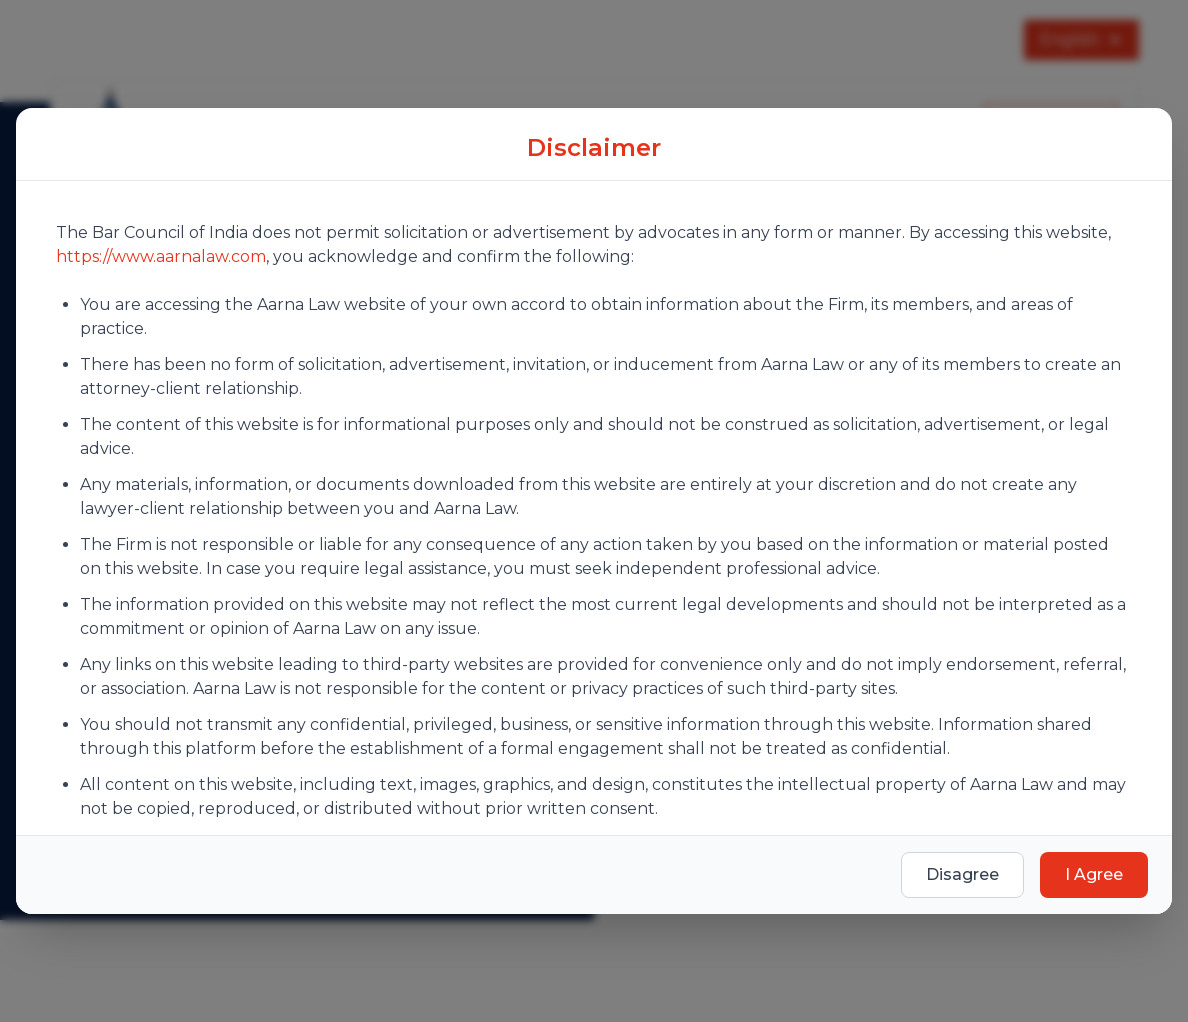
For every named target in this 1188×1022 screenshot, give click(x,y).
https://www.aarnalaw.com (161, 223)
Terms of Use (579, 835)
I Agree (1094, 907)
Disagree (962, 907)
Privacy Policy (433, 835)
